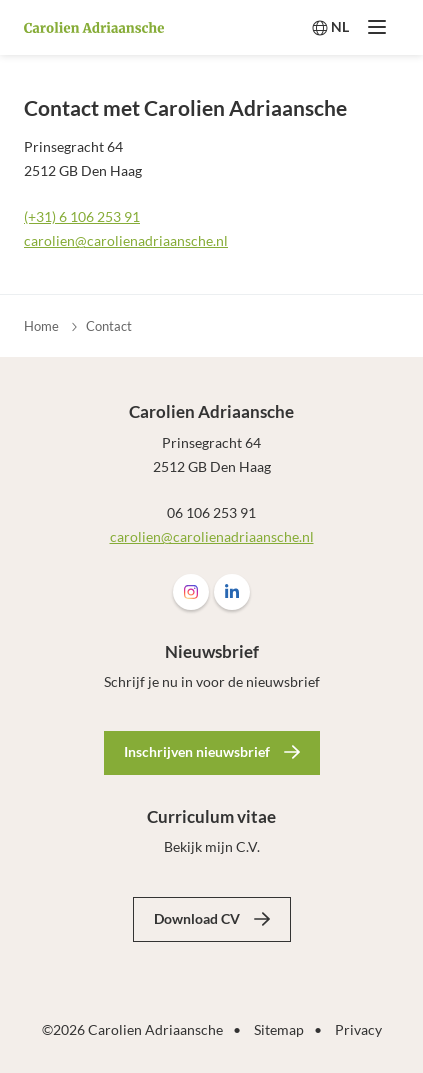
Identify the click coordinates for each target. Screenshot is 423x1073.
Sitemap (279, 1029)
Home (41, 326)
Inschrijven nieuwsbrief (197, 751)
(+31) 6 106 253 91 (82, 216)
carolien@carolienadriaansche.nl (126, 240)
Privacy (358, 1029)
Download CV (197, 918)
